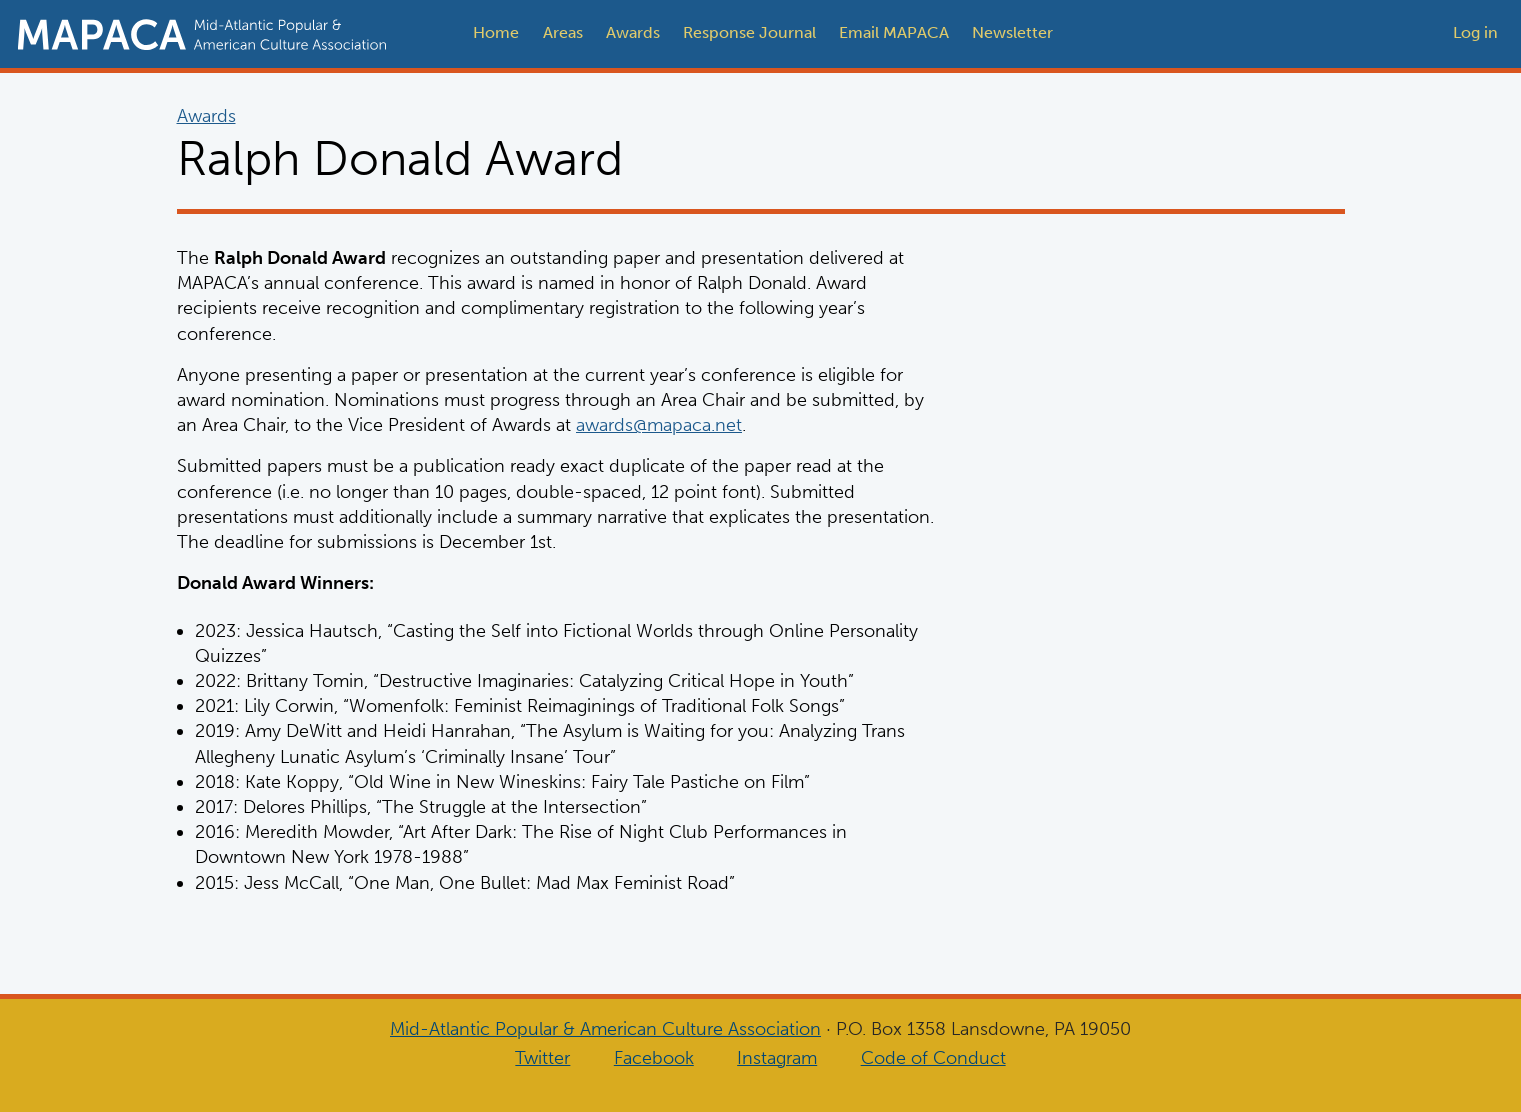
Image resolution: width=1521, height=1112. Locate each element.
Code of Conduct (933, 1058)
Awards (633, 32)
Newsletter (1012, 32)
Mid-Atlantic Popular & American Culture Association (605, 1029)
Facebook (654, 1058)
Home (496, 32)
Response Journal (749, 32)
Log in (1475, 32)
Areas (563, 32)
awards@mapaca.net (659, 425)
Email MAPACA (894, 32)
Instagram (777, 1058)
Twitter (542, 1058)
